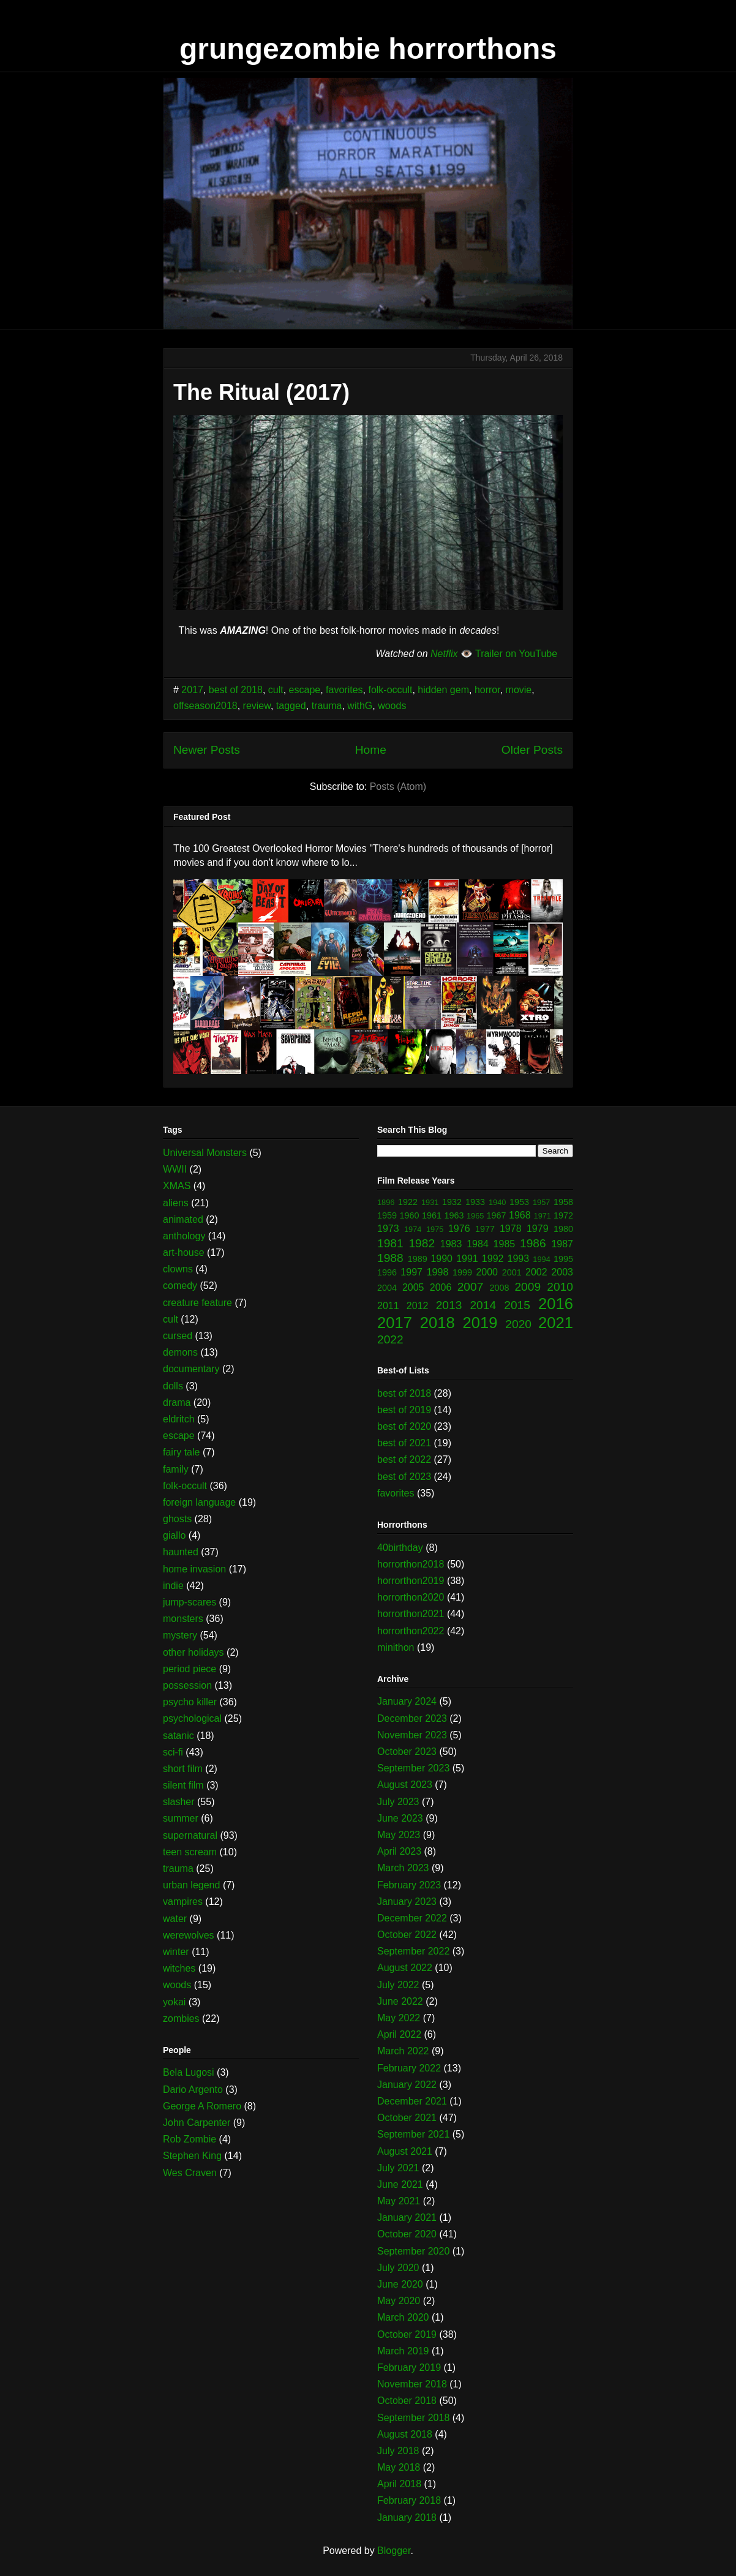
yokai (174, 2002)
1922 (408, 1202)
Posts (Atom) (398, 786)
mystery (180, 1635)
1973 (388, 1228)
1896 (385, 1202)
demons (180, 1352)
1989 (417, 1259)
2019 (480, 1322)
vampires (183, 1901)
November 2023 (412, 1735)
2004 (387, 1288)
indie (173, 1585)
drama (176, 1402)
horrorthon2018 (410, 1564)
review (257, 705)
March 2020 (403, 2317)
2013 (449, 1305)
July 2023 (398, 1802)
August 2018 (404, 2434)
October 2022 (407, 1934)
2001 (512, 1272)
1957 (541, 1202)
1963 (454, 1215)
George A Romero (202, 2106)
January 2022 (407, 2084)
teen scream (190, 1852)
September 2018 (413, 2418)
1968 (520, 1215)
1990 (441, 1258)
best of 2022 (404, 1459)
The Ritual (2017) (261, 392)
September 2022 (413, 1951)
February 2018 (409, 2500)
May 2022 (398, 2018)
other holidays (193, 1652)
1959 (387, 1215)
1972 (563, 1215)
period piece (189, 1669)
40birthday (400, 1547)
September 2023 (413, 1768)
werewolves (188, 1935)
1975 (434, 1229)
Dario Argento (193, 2089)
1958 (563, 1202)
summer (180, 1818)
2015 (517, 1305)
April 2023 (399, 1851)
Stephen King (192, 2155)
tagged (291, 705)
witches (179, 1968)
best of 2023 (404, 1476)
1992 (493, 1258)
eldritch (179, 1419)
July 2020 (398, 2267)
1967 (496, 1215)
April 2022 (399, 2034)
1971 (542, 1215)
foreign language (199, 1502)
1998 (438, 1272)
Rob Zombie (189, 2139)
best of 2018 (236, 690)
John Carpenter (196, 2122)
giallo (174, 1535)
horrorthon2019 (410, 1580)
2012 (418, 1306)
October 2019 (407, 2334)
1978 (511, 1228)
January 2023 (407, 1901)
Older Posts (532, 749)
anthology (184, 1236)
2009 (527, 1286)
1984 (478, 1244)
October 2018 (407, 2400)
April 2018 (399, 2484)
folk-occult (390, 690)
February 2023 (409, 1885)
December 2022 (412, 1918)
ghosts (177, 1519)
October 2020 (407, 2234)
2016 (555, 1303)
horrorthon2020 (410, 1597)
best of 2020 (404, 1426)
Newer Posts (206, 749)
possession (187, 1685)
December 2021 (412, 2101)
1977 (485, 1229)
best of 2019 (404, 1410)
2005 (413, 1287)
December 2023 (412, 1718)
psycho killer (190, 1702)
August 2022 (404, 1967)
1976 (459, 1228)
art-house (184, 1252)
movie (519, 690)
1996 (387, 1272)
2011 (388, 1306)
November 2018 (412, 2384)
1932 (452, 1202)
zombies (181, 2018)
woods (392, 705)
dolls (173, 1386)
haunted (180, 1552)
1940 (497, 1202)
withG (359, 705)
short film (183, 1768)
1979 (538, 1228)
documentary (191, 1369)
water (175, 1918)
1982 (421, 1243)
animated (183, 1219)
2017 (192, 690)
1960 (409, 1215)
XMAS (176, 1186)
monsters (183, 1618)
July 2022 (398, 1985)
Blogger (393, 2550)
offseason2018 (205, 705)
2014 (483, 1305)
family (176, 1469)
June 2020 (400, 2284)
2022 (390, 1339)
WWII (175, 1169)
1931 (429, 1202)
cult (276, 690)
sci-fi (173, 1752)
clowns (178, 1269)
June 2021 (400, 2184)
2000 (487, 1272)
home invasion (194, 1569)
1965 (475, 1215)
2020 (518, 1324)
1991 (467, 1258)
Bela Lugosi (188, 2072)
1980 (563, 1229)
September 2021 (413, 2134)
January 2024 (407, 1701)
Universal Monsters (205, 1152)
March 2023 (403, 1868)
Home (370, 749)
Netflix (443, 653)
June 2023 (400, 1818)
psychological (192, 1718)
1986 (533, 1243)
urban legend (191, 1885)
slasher (179, 1802)
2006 (441, 1287)
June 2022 (400, 2001)
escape (305, 690)
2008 (499, 1288)
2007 (470, 1286)
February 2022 (409, 2068)
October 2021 (407, 2117)
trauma (327, 705)
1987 (562, 1244)
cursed (177, 1336)
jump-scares (189, 1602)
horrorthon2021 (410, 1614)
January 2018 (407, 2517)
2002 (536, 1272)
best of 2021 (404, 1443)
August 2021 (404, 2151)
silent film (183, 1785)
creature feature (197, 1302)
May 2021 (398, 2201)
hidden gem (443, 690)
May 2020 (398, 2301)
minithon (395, 1647)
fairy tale (181, 1452)
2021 (555, 1322)
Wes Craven (190, 2173)
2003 (562, 1272)
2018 (437, 1322)
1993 (519, 1258)
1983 (451, 1244)
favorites (344, 690)
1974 (412, 1229)
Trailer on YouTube (516, 653)
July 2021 (398, 2168)
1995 (563, 1259)
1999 (462, 1272)
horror (487, 690)
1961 (431, 1215)
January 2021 (407, 2217)
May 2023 (398, 1835)
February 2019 (409, 2367)
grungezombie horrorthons (368, 48)
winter (176, 1952)
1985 (505, 1244)
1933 (475, 1202)
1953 (519, 1202)
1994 (541, 1259)
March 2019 (403, 2351)
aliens (176, 1203)
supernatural (190, 1835)
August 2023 (404, 1784)
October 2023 (407, 1751)
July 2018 (398, 2451)
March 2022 (403, 2051)
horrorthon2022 (410, 1631)
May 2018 (398, 2467)
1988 (390, 1258)
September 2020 (413, 2251)
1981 (390, 1243)
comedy (180, 1285)
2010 (560, 1286)
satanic (178, 1735)
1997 (411, 1272)
